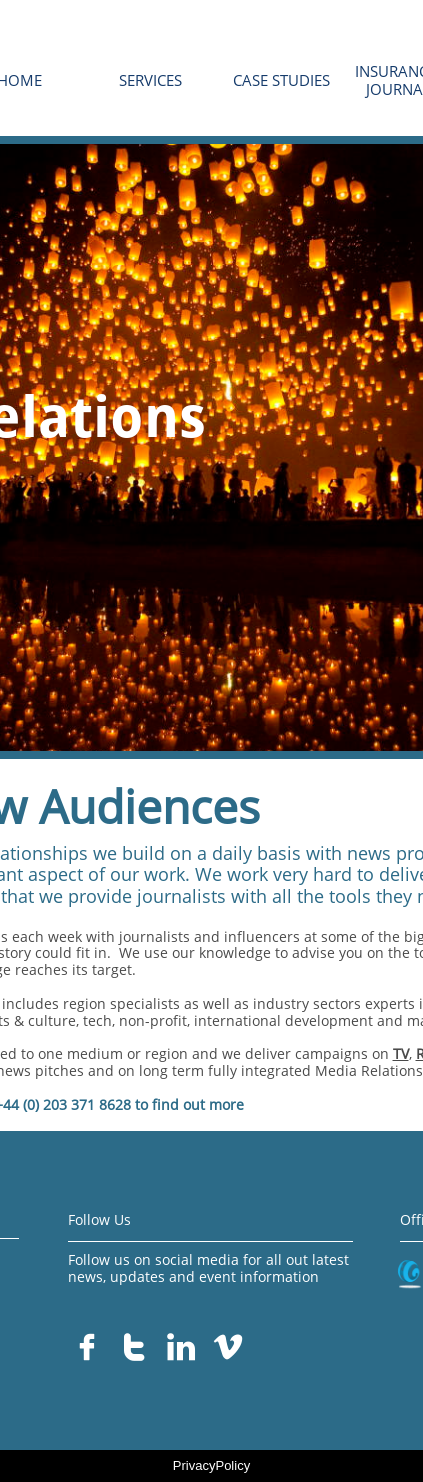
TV (401, 1053)
